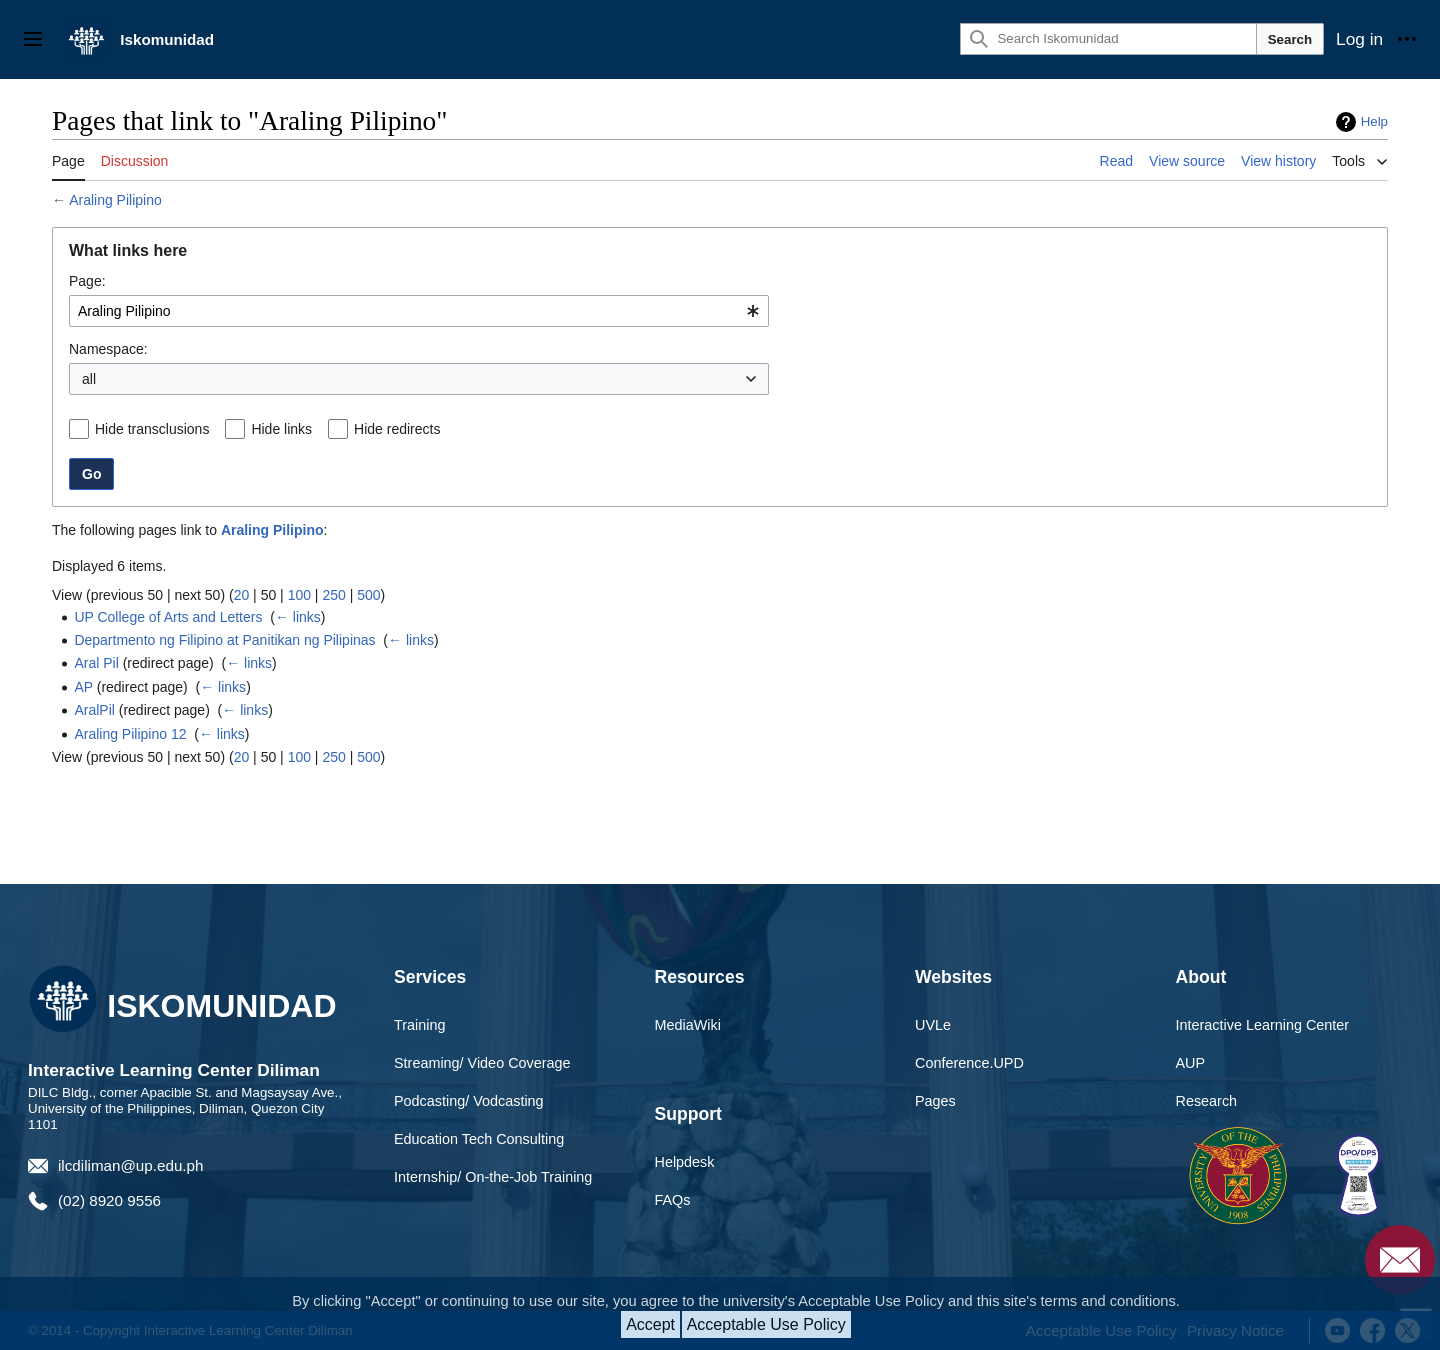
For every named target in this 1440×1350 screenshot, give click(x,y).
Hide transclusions (152, 429)
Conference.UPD (969, 1063)
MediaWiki (688, 1025)
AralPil (94, 710)
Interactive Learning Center (1263, 1025)
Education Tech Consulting (479, 1139)
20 (242, 595)
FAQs (673, 1200)
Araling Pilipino (115, 200)
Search (1290, 39)
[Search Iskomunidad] (1108, 39)
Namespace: (108, 349)
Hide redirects (397, 429)
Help (1374, 121)
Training (419, 1025)
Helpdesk (685, 1162)
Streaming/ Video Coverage (482, 1063)
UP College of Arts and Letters (168, 617)
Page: (87, 281)
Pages (935, 1101)
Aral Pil (96, 663)
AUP (1191, 1063)
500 (368, 595)
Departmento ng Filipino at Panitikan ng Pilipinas (224, 640)
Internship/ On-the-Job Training (493, 1177)
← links (298, 617)
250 (333, 595)
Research (1207, 1101)
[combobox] (419, 311)
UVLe (933, 1025)
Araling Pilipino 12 (130, 734)
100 (299, 595)
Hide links (281, 429)
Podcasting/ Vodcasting (469, 1101)
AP (83, 687)
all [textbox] (89, 379)
